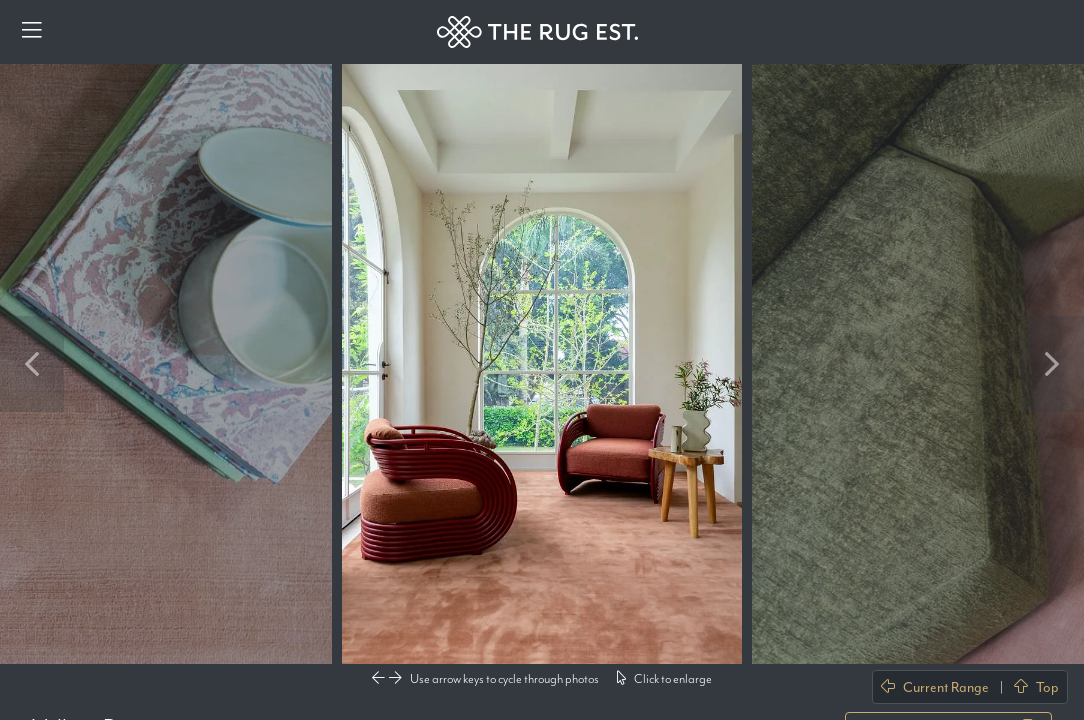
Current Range (935, 687)
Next (1052, 364)
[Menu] (32, 32)
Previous (32, 364)
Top (1036, 687)
